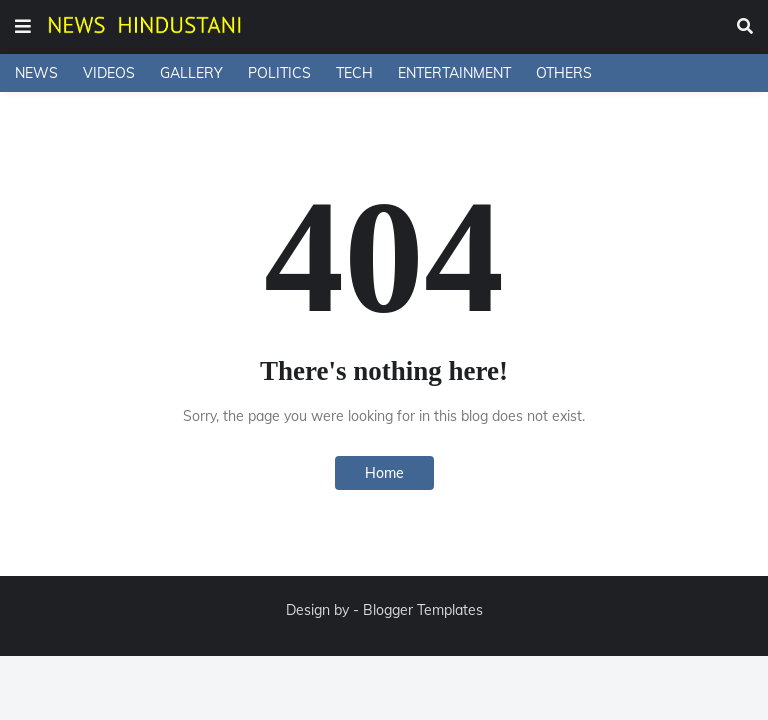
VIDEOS (109, 73)
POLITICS (279, 73)
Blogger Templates (423, 610)
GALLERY (191, 73)
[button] (23, 27)
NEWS (36, 73)
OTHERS (564, 73)
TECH (354, 73)
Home (384, 473)
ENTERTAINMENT (454, 73)
